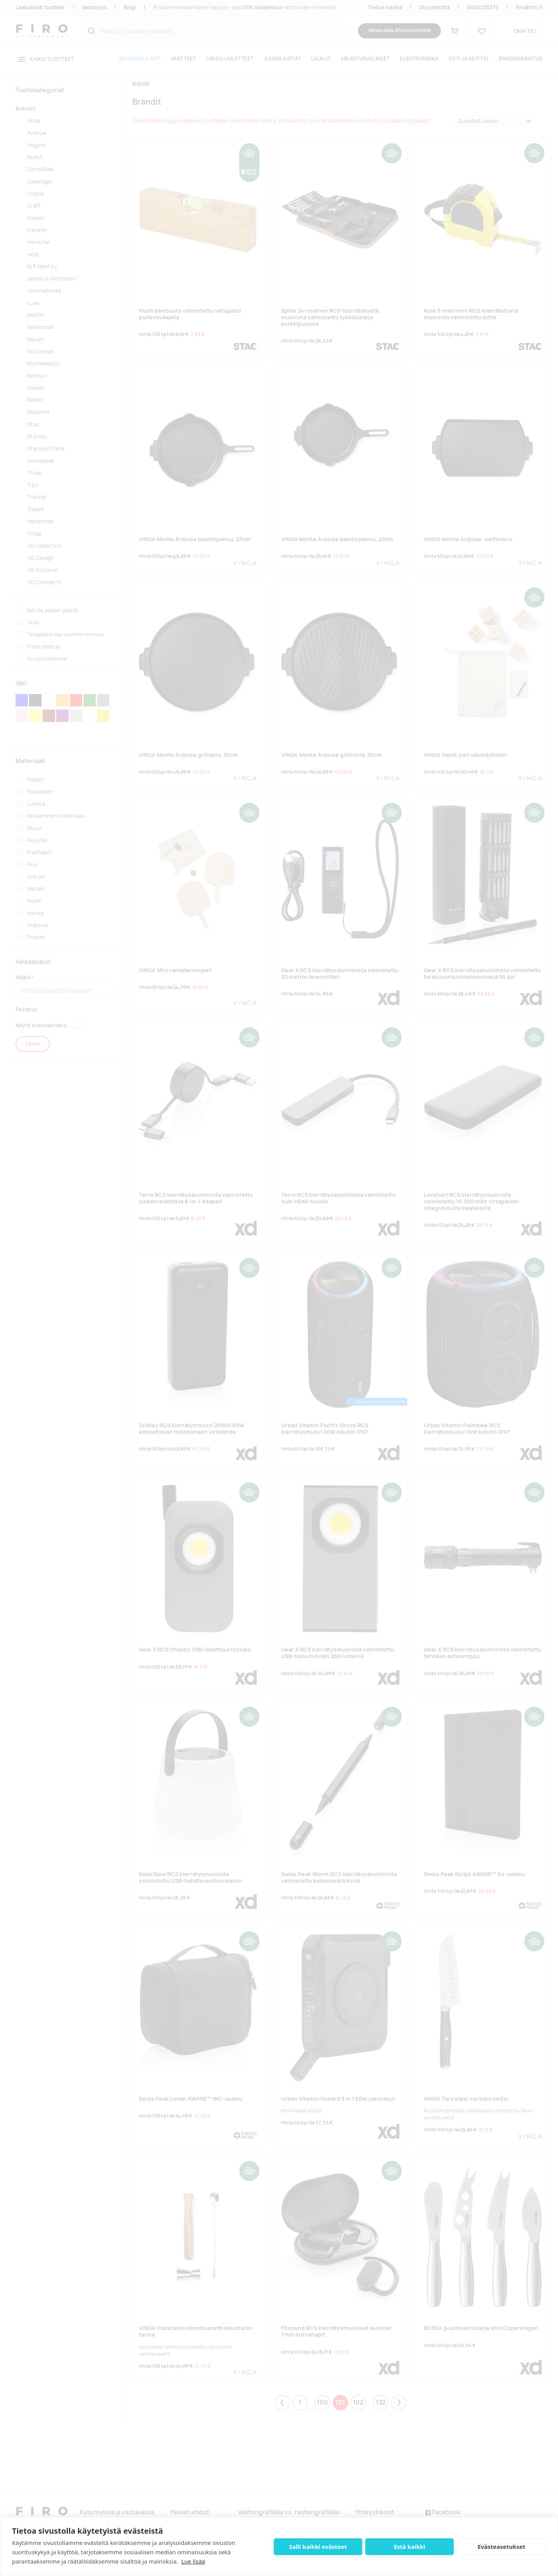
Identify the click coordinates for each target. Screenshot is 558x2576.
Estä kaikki (409, 2546)
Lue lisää (193, 2561)
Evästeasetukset (501, 2546)
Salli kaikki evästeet (318, 2546)
